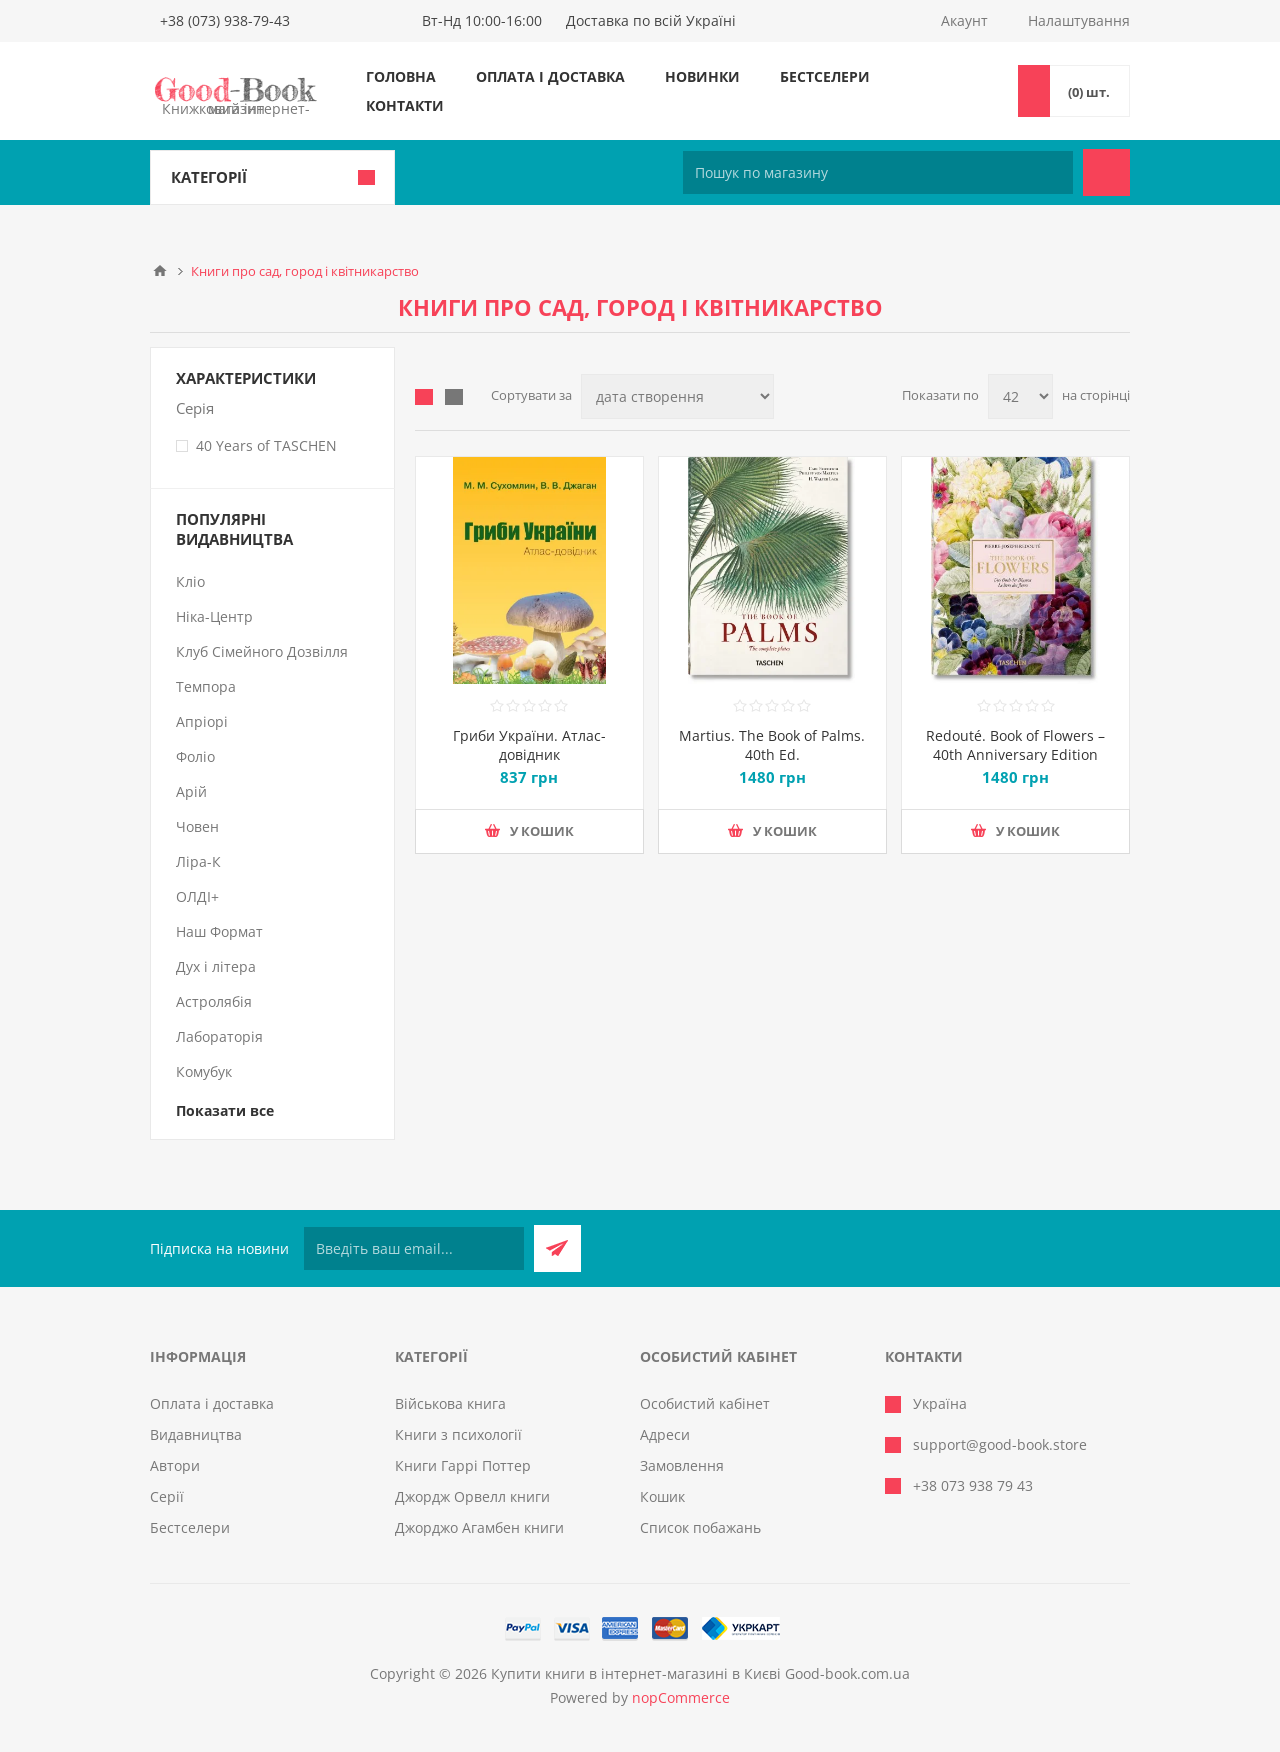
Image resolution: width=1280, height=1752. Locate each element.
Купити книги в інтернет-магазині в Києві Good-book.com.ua (700, 1673)
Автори (175, 1465)
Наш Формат (219, 931)
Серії (167, 1496)
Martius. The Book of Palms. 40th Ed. (772, 745)
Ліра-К (198, 861)
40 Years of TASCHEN (266, 445)
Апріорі (202, 721)
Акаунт (964, 20)
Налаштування (1079, 20)
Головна (401, 76)
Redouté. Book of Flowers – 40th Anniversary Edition (1015, 745)
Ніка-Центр (214, 616)
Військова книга (450, 1403)
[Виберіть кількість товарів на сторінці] (1020, 396)
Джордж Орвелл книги (472, 1496)
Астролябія (214, 1001)
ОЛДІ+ (197, 896)
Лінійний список (454, 397)
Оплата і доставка (550, 76)
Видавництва (196, 1434)
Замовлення (682, 1465)
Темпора (206, 686)
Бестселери (825, 76)
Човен (197, 826)
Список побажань (700, 1527)
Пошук (1106, 172)
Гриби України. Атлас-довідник (529, 745)
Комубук (204, 1071)
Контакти (405, 105)
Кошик (662, 1496)
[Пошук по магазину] (878, 172)
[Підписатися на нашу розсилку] (414, 1248)
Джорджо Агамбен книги (479, 1527)
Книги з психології (458, 1434)
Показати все (225, 1110)
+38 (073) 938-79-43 (225, 20)
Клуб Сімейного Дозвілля (262, 651)
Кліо (190, 581)
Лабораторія (219, 1036)
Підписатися (557, 1248)
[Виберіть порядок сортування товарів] (677, 396)
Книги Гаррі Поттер (463, 1465)
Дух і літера (216, 966)
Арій (191, 791)
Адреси (665, 1434)
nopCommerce (681, 1697)
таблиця (424, 397)
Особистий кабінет (705, 1403)
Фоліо (195, 756)
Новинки (702, 76)
